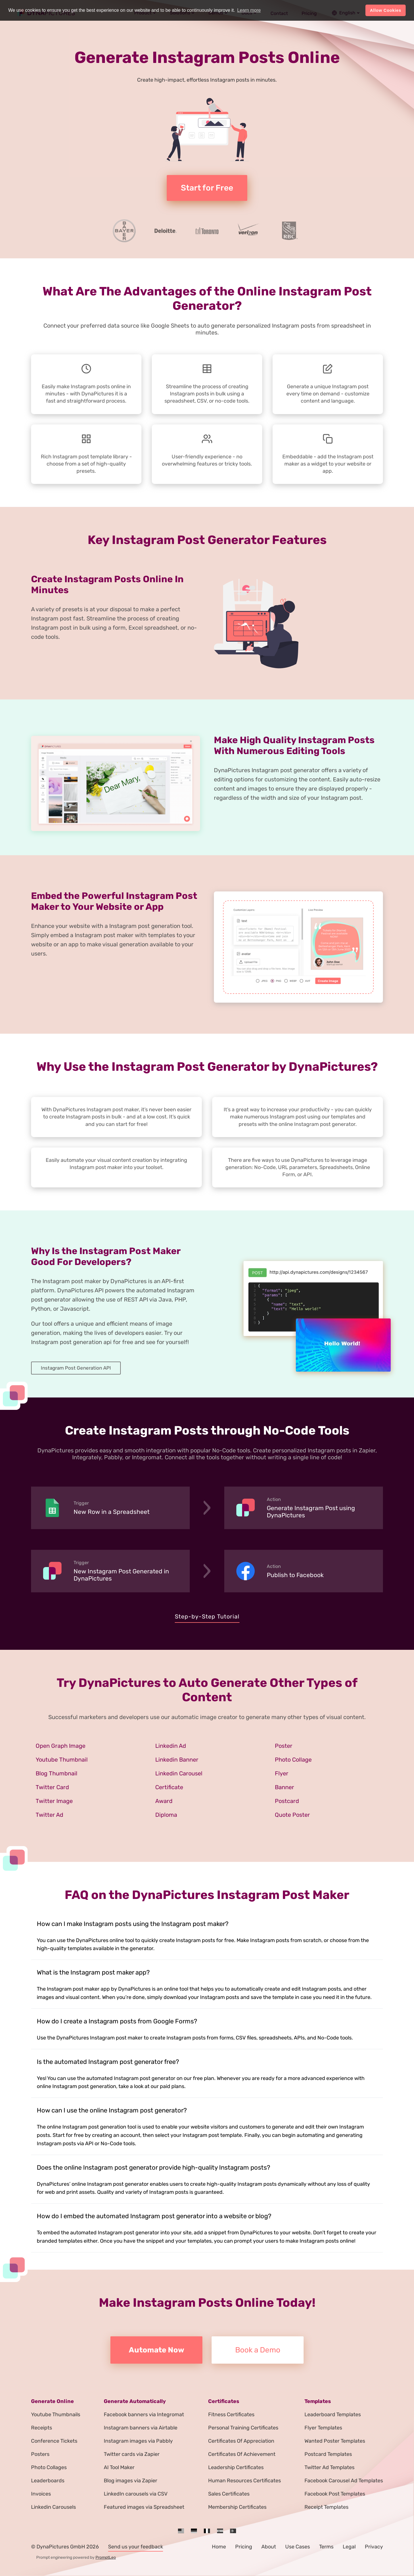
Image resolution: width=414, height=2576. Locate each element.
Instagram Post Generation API (76, 1368)
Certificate (169, 1787)
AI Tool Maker (119, 2467)
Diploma (166, 1814)
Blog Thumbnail (56, 1773)
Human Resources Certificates (244, 2480)
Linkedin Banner (176, 1759)
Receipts (41, 2428)
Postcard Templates (328, 2454)
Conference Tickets (54, 2441)
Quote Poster (292, 1814)
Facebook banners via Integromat (144, 2414)
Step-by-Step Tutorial (207, 1616)
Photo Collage (293, 1759)
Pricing (243, 2547)
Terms (326, 2547)
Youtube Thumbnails (55, 2414)
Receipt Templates (326, 2507)
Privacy (374, 2547)
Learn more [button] (249, 10)
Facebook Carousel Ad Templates (343, 2480)
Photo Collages (49, 2467)
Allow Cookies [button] (385, 10)
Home (219, 2547)
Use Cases (297, 2547)
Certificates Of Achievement (241, 2454)
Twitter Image (54, 1801)
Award (163, 1801)
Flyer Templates (323, 2428)
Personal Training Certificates (243, 2428)
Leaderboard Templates (332, 2414)
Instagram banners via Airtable (140, 2428)
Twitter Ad (49, 1814)
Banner (284, 1787)
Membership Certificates (237, 2507)
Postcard (287, 1801)
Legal (349, 2547)
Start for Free (207, 188)
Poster (283, 1745)
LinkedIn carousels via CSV (136, 2494)
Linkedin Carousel (178, 1773)
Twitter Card (52, 1787)
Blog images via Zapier (130, 2480)
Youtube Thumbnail (62, 1759)
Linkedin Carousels (53, 2507)
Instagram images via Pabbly (138, 2441)
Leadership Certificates (236, 2467)
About (268, 2547)
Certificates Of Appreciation (241, 2441)
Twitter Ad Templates (329, 2467)
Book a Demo (257, 2350)
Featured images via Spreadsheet (144, 2507)
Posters (40, 2454)
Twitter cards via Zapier (132, 2454)
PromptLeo (105, 2557)
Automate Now (156, 2350)
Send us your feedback (135, 2547)
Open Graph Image (60, 1745)
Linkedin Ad (170, 1745)
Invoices (41, 2494)
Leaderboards (47, 2480)
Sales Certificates (229, 2494)
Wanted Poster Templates (334, 2441)
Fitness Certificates (231, 2414)
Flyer (281, 1773)
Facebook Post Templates (334, 2494)
